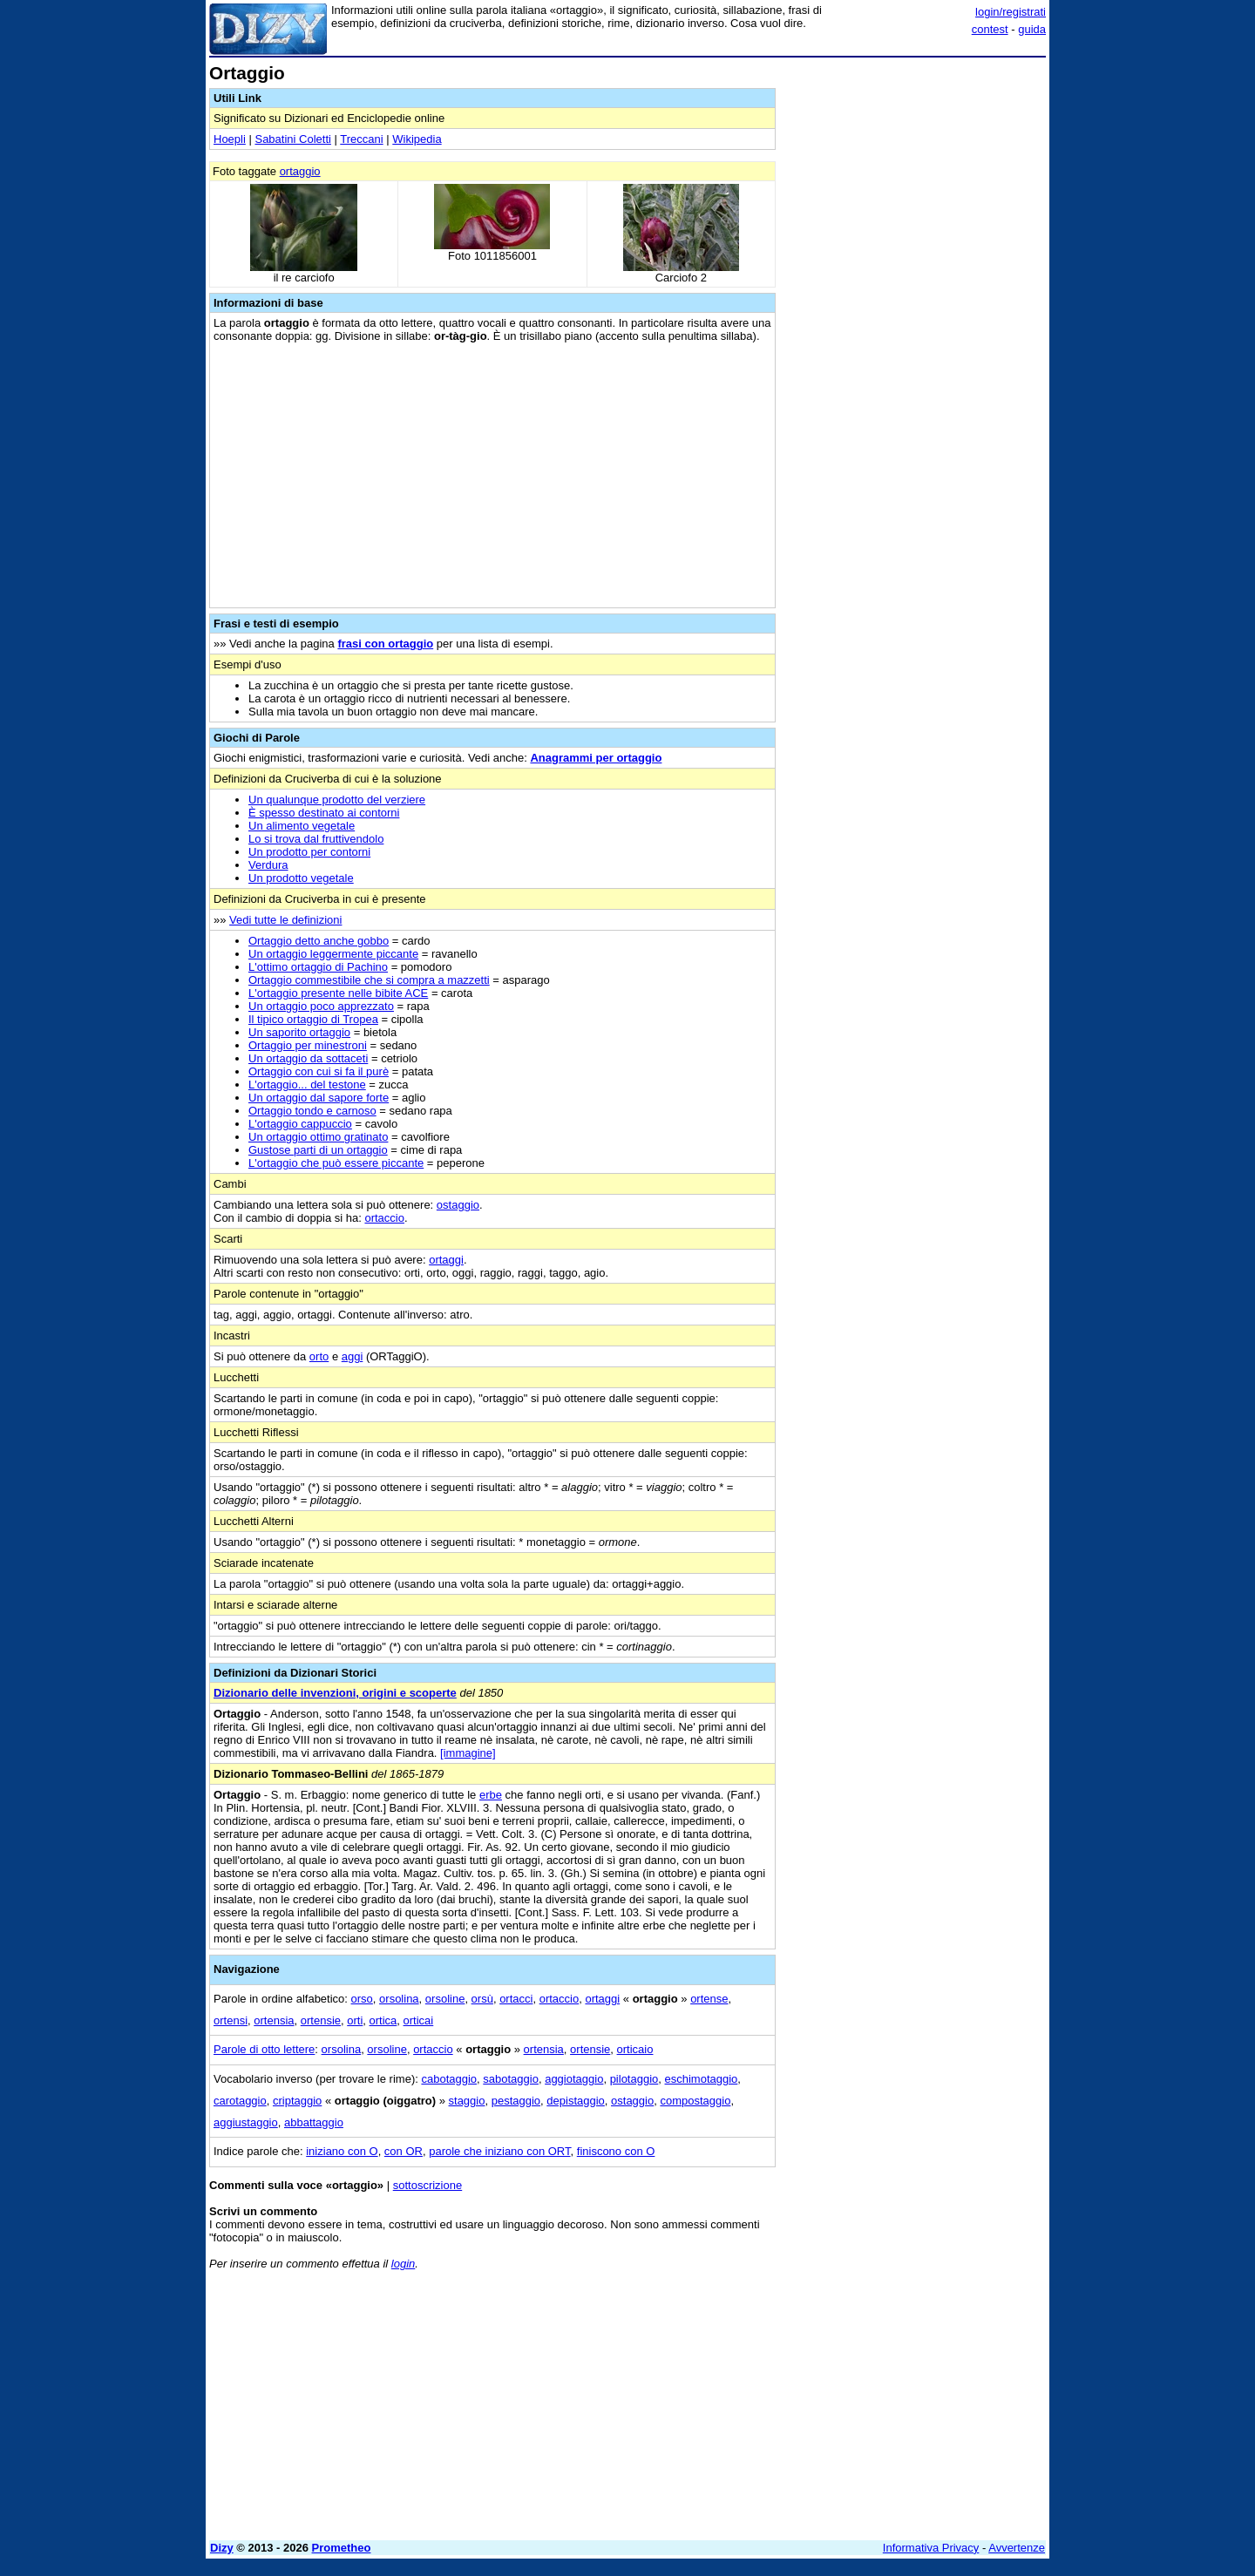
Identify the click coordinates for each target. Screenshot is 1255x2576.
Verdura (268, 864)
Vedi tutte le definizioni (285, 919)
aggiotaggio (574, 2078)
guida (1032, 29)
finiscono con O (616, 2151)
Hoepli (230, 139)
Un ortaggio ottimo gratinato (318, 1136)
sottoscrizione (427, 2185)
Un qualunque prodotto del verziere (336, 799)
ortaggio (300, 171)
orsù (482, 1998)
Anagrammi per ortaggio (595, 757)
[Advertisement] (915, 325)
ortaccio (384, 1217)
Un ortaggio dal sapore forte (318, 1097)
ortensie (321, 2020)
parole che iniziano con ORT (499, 2151)
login (403, 2263)
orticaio (635, 2049)
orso (362, 1998)
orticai (419, 2020)
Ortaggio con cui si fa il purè (318, 1071)
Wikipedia (416, 139)
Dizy (222, 2547)
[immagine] (468, 1752)
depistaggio (575, 2100)
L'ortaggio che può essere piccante (336, 1162)
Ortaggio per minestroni (307, 1045)
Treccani (361, 139)
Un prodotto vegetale (301, 878)
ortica (383, 2020)
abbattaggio (313, 2122)
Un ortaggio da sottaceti (308, 1058)
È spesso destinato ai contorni (323, 812)
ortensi (231, 2020)
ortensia (274, 2020)
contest (990, 29)
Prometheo (341, 2547)
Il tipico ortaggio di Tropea (313, 1019)
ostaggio (458, 1204)
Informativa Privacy (931, 2547)
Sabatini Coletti (292, 139)
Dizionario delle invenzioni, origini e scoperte (335, 1692)
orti (355, 2020)
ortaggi (446, 1259)
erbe (490, 1794)
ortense (709, 1998)
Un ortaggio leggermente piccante (333, 953)
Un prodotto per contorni (309, 851)
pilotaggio (634, 2078)
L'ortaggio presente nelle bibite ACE (338, 993)
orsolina (399, 1998)
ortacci (516, 1998)
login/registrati (1010, 11)
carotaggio (240, 2100)
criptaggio (297, 2100)
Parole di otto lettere (264, 2049)
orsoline (445, 1998)
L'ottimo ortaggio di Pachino (318, 966)
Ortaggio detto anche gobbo (318, 940)
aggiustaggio (246, 2122)
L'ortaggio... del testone (307, 1084)
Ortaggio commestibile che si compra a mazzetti (369, 979)
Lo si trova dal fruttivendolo (315, 838)
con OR (403, 2151)
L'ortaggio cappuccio (300, 1123)
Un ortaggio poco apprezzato (321, 1006)
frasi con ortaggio (385, 643)
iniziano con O (341, 2151)
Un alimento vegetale (301, 825)
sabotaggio (511, 2078)
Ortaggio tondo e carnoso (312, 1110)
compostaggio (695, 2100)
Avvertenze (1016, 2547)
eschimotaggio (701, 2078)
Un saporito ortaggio (299, 1032)
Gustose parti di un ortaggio (318, 1149)
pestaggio (516, 2100)
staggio (467, 2100)
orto (319, 1356)
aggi (352, 1356)
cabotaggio (449, 2078)
